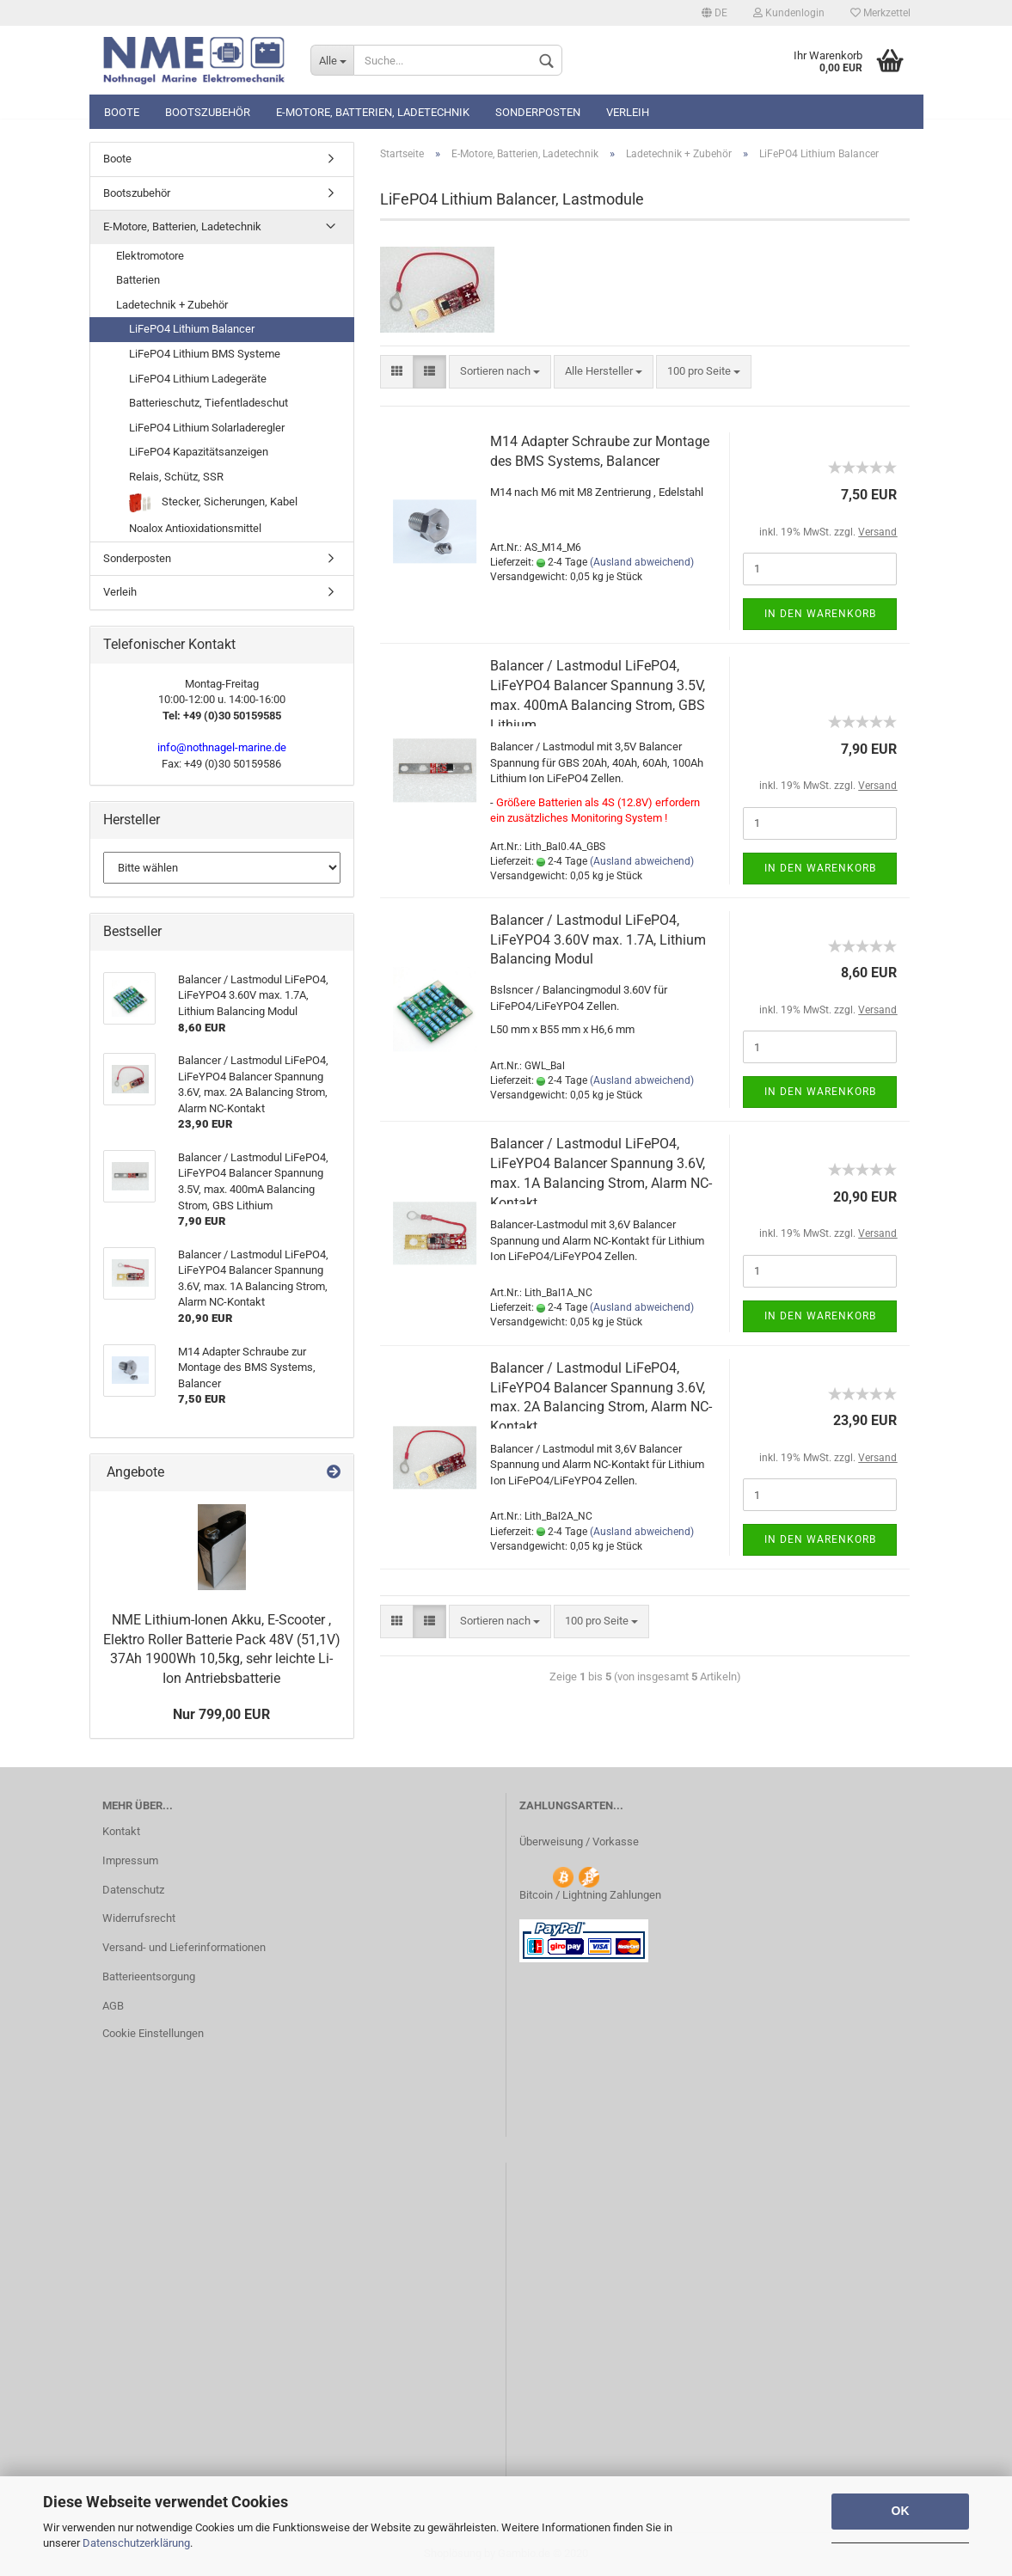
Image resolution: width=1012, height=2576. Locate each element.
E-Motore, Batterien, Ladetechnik (372, 112)
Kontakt (121, 1831)
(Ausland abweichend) (642, 562)
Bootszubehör (207, 112)
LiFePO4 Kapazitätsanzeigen (198, 451)
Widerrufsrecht (138, 1918)
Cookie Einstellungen (153, 2033)
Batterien (138, 279)
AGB (113, 2005)
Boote (121, 112)
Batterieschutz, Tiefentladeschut (208, 402)
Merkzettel (880, 13)
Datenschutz (133, 1889)
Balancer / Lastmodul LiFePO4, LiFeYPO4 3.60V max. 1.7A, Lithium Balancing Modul (598, 940)
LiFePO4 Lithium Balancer (192, 328)
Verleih (627, 112)
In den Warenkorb (820, 614)
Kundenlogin (789, 13)
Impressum (130, 1860)
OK (901, 2511)
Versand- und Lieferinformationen (184, 1947)
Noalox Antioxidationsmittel (195, 528)
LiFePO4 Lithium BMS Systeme (204, 353)
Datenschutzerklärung (136, 2542)
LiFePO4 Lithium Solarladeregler (207, 427)
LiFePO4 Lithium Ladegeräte (198, 378)
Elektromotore (150, 255)
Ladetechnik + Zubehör (172, 304)
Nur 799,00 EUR (221, 1714)
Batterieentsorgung (148, 1976)
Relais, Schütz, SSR (176, 476)
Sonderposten (537, 112)
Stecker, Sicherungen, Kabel (213, 502)
